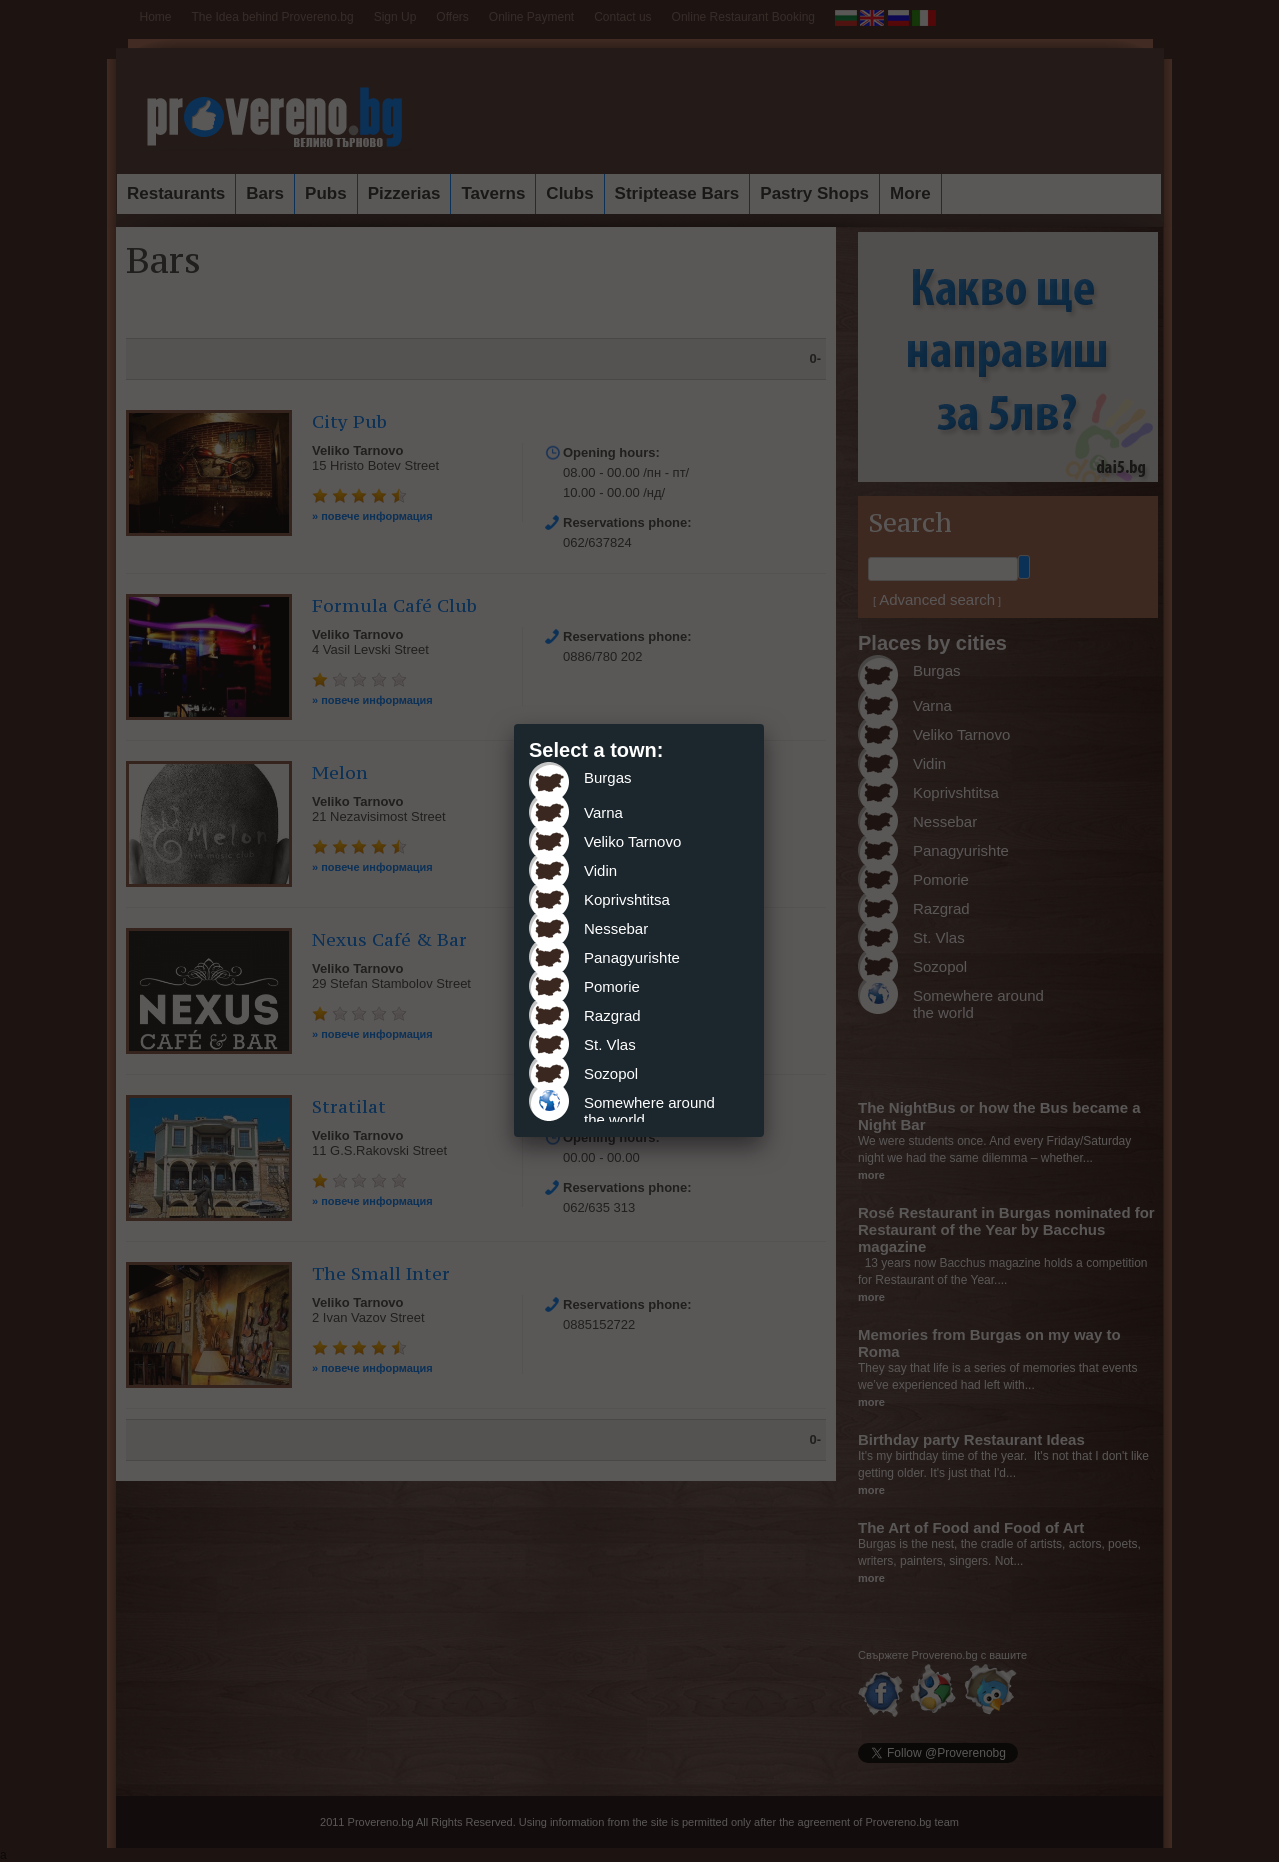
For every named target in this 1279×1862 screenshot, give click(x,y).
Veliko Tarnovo (632, 841)
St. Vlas (610, 1044)
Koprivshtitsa (627, 899)
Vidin (600, 870)
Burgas (608, 777)
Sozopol (611, 1073)
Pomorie (612, 986)
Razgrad (612, 1015)
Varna (603, 812)
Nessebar (616, 928)
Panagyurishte (632, 957)
